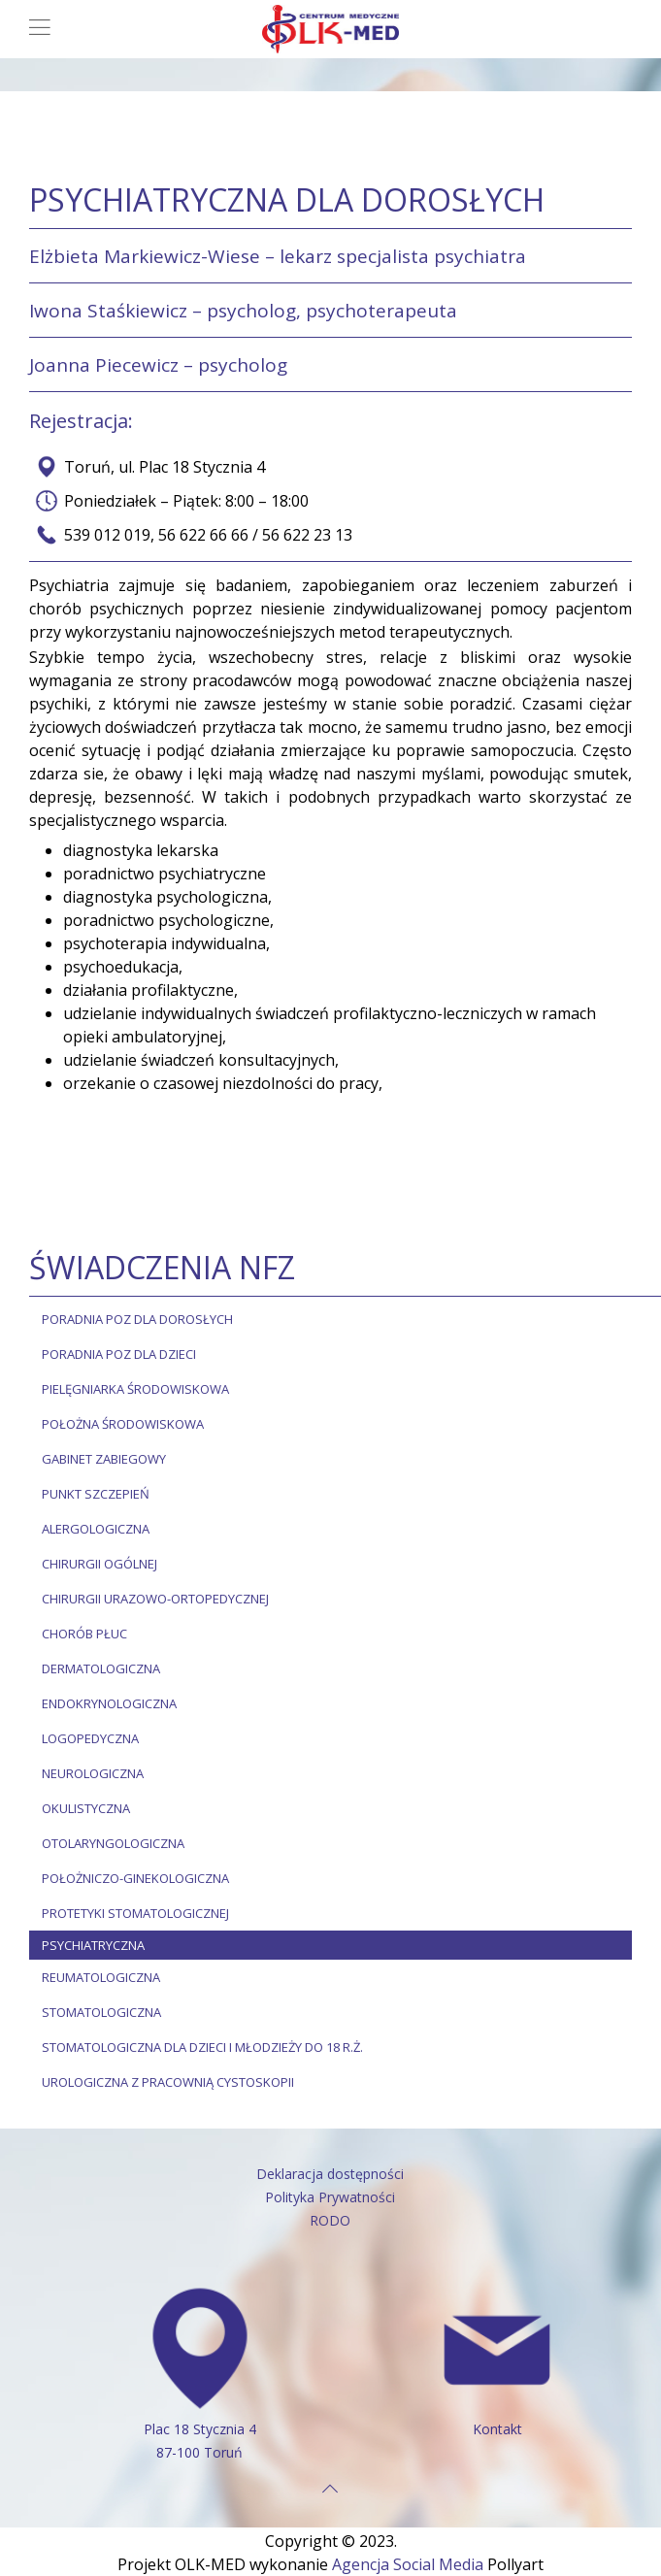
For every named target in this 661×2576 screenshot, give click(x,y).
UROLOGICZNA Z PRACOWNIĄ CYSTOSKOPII (168, 2082)
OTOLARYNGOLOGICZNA (113, 1843)
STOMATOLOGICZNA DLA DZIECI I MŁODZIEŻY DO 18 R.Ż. (202, 2047)
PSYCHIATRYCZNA (93, 1945)
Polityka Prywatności (330, 2197)
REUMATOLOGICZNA (101, 1977)
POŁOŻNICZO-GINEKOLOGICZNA (135, 1878)
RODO (330, 2220)
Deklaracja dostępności (330, 2173)
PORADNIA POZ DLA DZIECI (119, 1354)
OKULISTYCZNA (86, 1808)
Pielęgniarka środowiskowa (135, 1389)
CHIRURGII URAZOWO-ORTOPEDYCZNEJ (155, 1598)
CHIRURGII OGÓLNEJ (99, 1563)
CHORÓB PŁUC (84, 1633)
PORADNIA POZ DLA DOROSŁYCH (137, 1319)
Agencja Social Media (407, 2564)
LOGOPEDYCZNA (90, 1738)
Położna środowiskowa (123, 1424)
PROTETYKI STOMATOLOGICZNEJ (135, 1913)
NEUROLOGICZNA (93, 1773)
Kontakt (497, 2429)
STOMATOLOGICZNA (101, 2012)
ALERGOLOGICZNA (95, 1528)
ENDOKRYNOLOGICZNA (109, 1703)
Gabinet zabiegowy (104, 1459)
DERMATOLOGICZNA (101, 1668)
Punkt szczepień (95, 1494)
